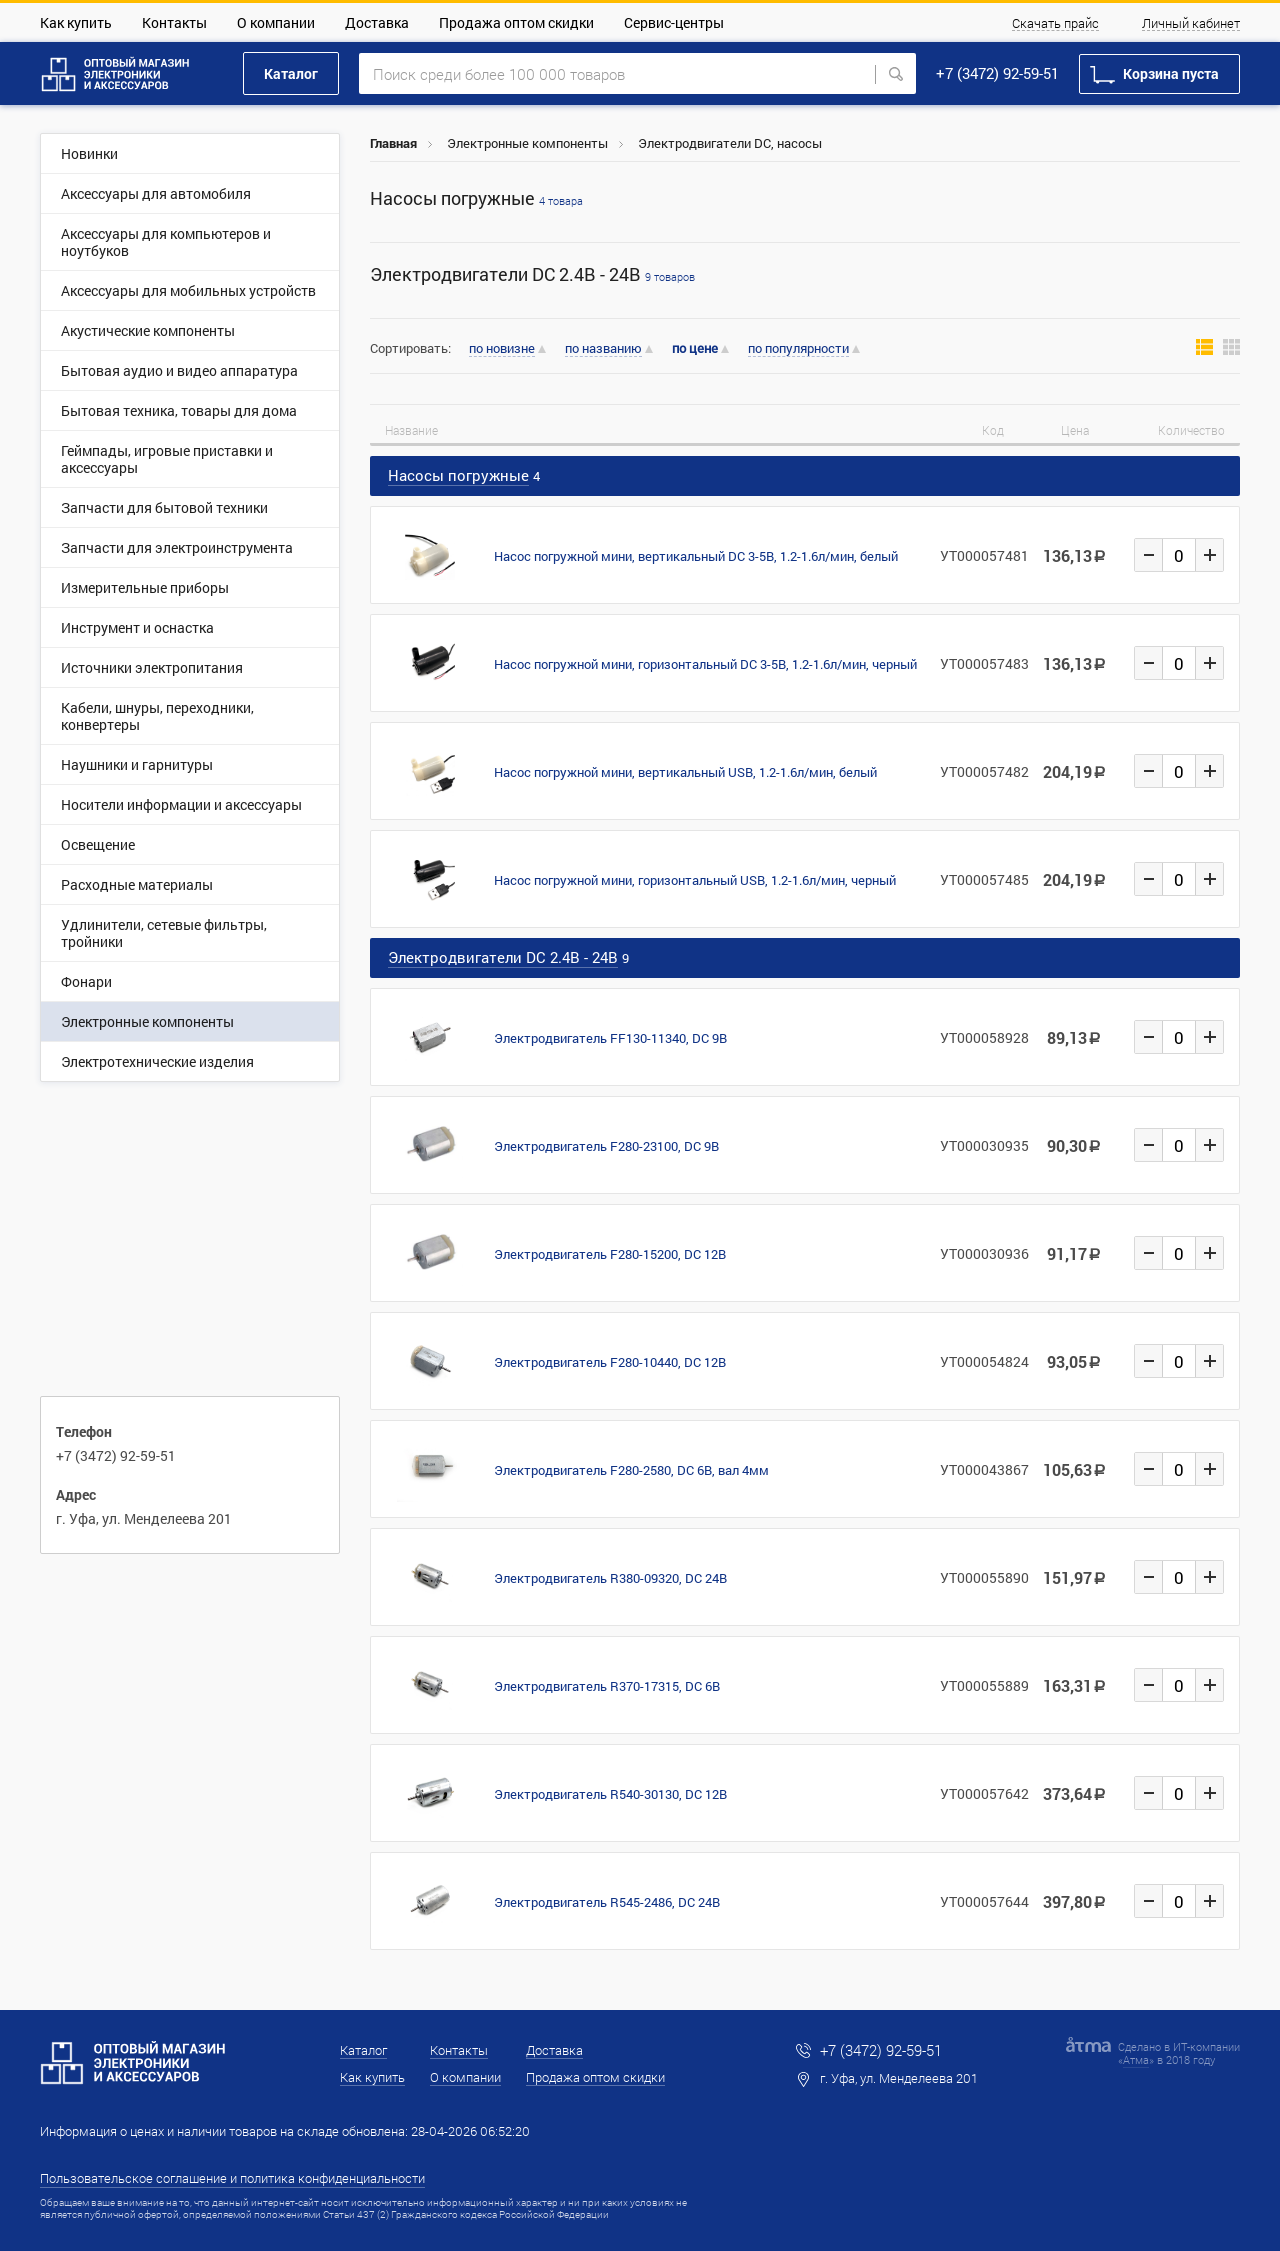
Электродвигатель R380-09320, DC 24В (610, 1578)
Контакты (174, 22)
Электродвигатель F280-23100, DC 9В (606, 1146)
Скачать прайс (1055, 24)
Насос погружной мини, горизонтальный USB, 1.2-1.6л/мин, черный (695, 880)
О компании (276, 22)
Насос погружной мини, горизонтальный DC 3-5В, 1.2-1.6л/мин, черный (705, 664)
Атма (1136, 2059)
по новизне (502, 349)
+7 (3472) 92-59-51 (997, 73)
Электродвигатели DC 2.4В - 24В (532, 274)
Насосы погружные (476, 198)
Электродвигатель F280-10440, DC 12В (610, 1362)
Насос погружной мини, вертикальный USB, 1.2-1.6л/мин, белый (685, 772)
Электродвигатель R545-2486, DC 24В (607, 1902)
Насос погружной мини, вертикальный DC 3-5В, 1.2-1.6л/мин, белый (696, 556)
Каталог (291, 73)
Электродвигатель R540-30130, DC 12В (610, 1794)
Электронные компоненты (527, 143)
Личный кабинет (1191, 24)
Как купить (76, 22)
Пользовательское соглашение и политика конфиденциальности (232, 2178)
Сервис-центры (674, 22)
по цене (695, 348)
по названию (603, 349)
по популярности (798, 349)
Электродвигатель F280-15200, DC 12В (610, 1254)
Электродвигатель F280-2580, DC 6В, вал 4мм (631, 1470)
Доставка (377, 22)
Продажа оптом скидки (516, 22)
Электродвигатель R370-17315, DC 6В (607, 1686)
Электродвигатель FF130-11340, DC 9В (610, 1038)
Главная (393, 143)
